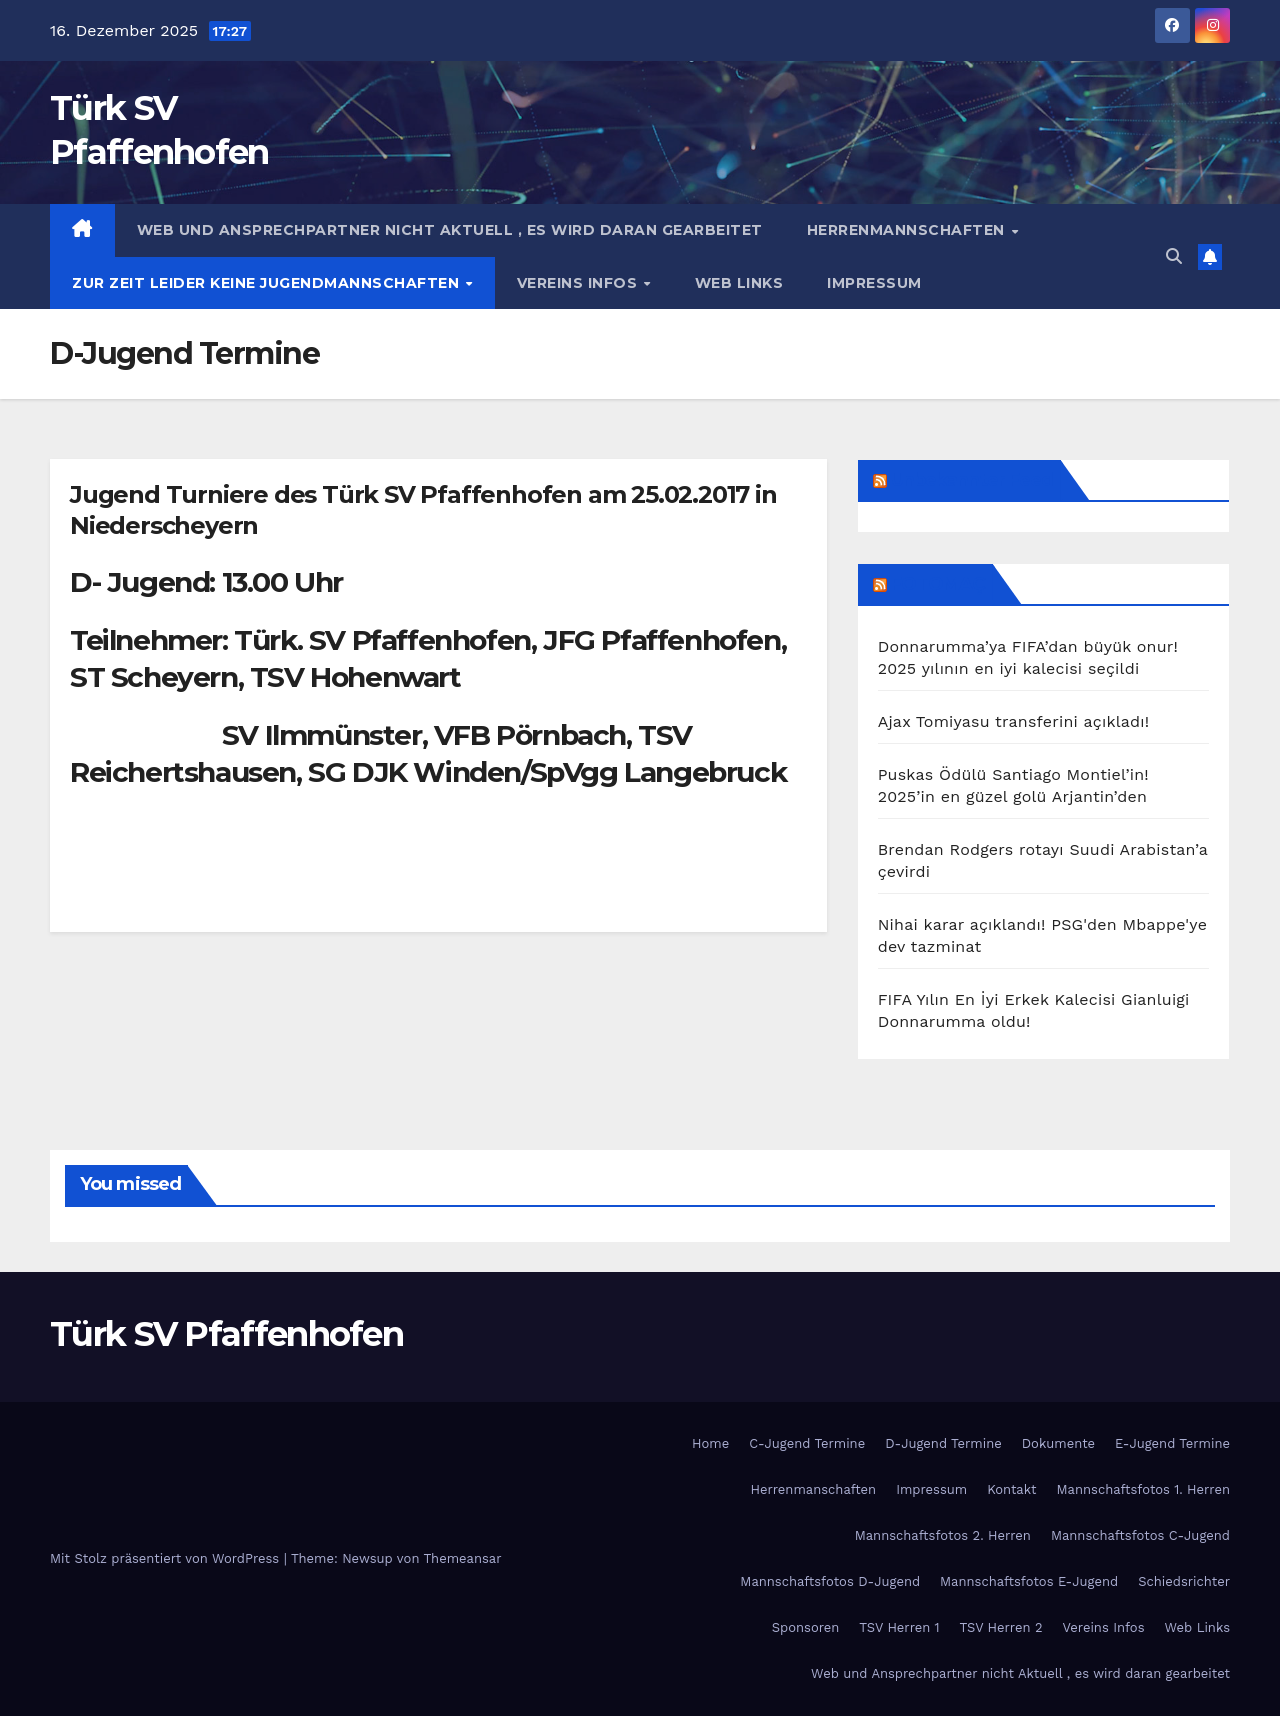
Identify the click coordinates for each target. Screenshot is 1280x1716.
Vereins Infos (579, 283)
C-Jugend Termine (807, 1443)
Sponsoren (806, 1627)
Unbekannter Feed (972, 480)
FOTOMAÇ (938, 584)
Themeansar (463, 1558)
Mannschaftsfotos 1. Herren (1143, 1489)
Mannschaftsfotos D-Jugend (830, 1581)
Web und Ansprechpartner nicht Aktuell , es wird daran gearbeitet (450, 230)
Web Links (739, 283)
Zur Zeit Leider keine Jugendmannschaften (268, 283)
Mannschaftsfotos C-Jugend (1140, 1535)
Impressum (874, 283)
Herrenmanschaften (814, 1489)
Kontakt (1011, 1489)
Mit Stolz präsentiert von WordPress (167, 1558)
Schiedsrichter (1184, 1581)
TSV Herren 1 (899, 1627)
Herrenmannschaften (908, 230)
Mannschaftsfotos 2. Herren (943, 1535)
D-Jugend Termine (943, 1443)
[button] (1174, 256)
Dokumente (1058, 1443)
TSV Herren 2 (1001, 1627)
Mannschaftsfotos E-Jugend (1029, 1581)
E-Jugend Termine (1172, 1443)
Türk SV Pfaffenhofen (226, 1334)
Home (710, 1443)
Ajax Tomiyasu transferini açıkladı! (1014, 721)
